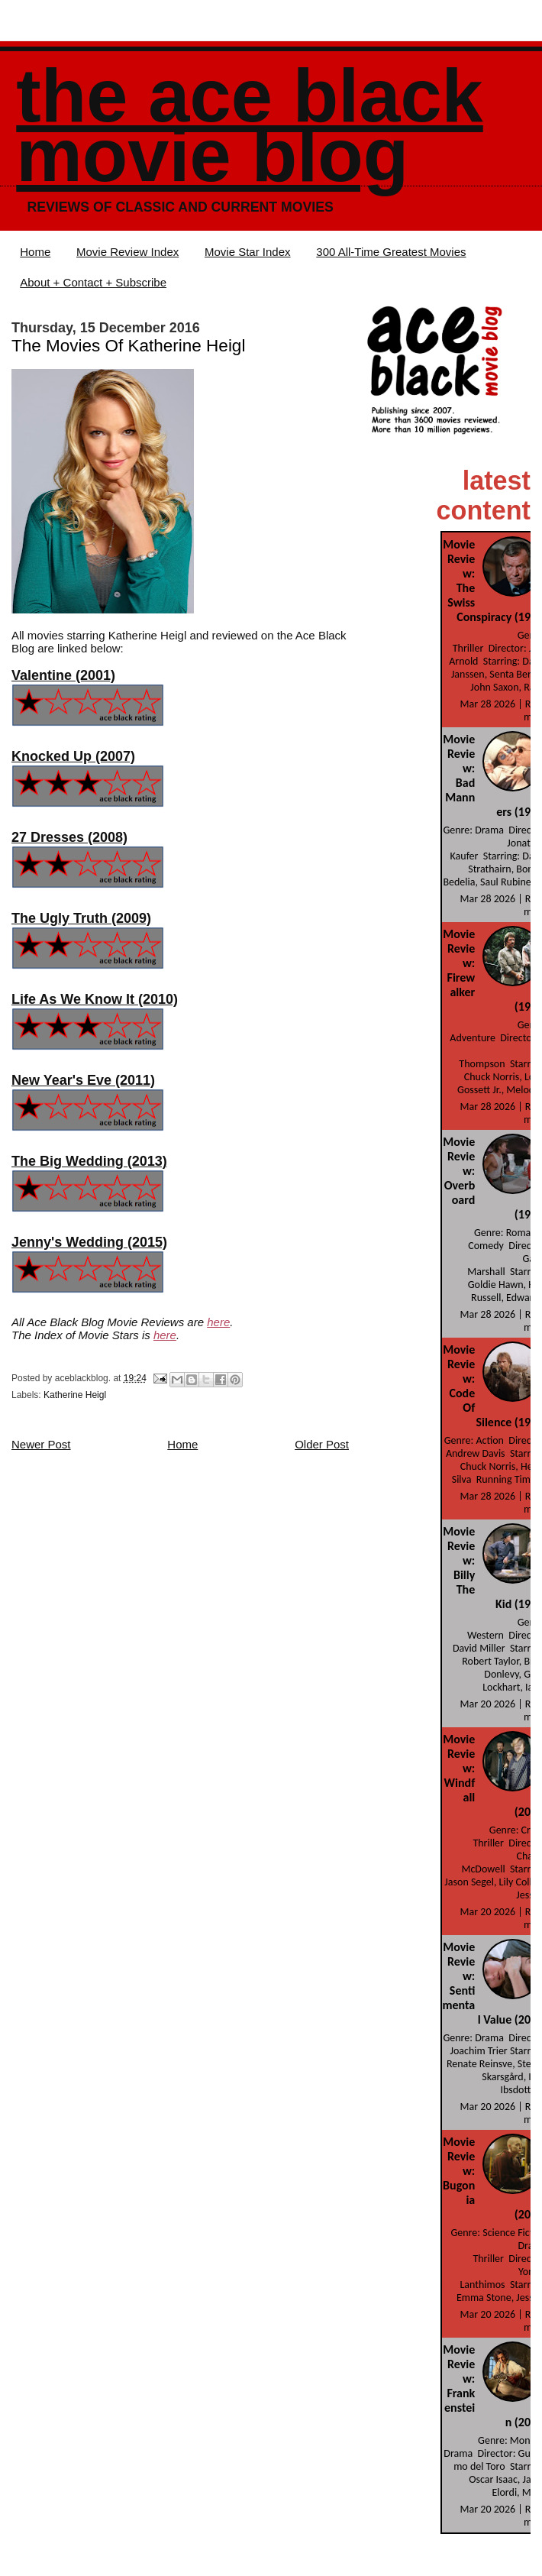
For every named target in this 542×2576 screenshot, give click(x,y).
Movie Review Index (127, 251)
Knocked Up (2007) (73, 756)
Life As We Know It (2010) (94, 999)
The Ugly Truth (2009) (81, 918)
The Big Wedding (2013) (89, 1161)
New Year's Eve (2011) (83, 1080)
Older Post (322, 1444)
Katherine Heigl (75, 1395)
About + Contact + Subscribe (93, 282)
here (218, 1322)
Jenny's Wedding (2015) (89, 1242)
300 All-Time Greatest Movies (391, 251)
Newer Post (41, 1444)
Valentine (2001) (63, 675)
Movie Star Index (248, 251)
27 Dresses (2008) (69, 837)
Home (35, 251)
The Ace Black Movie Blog (249, 125)
